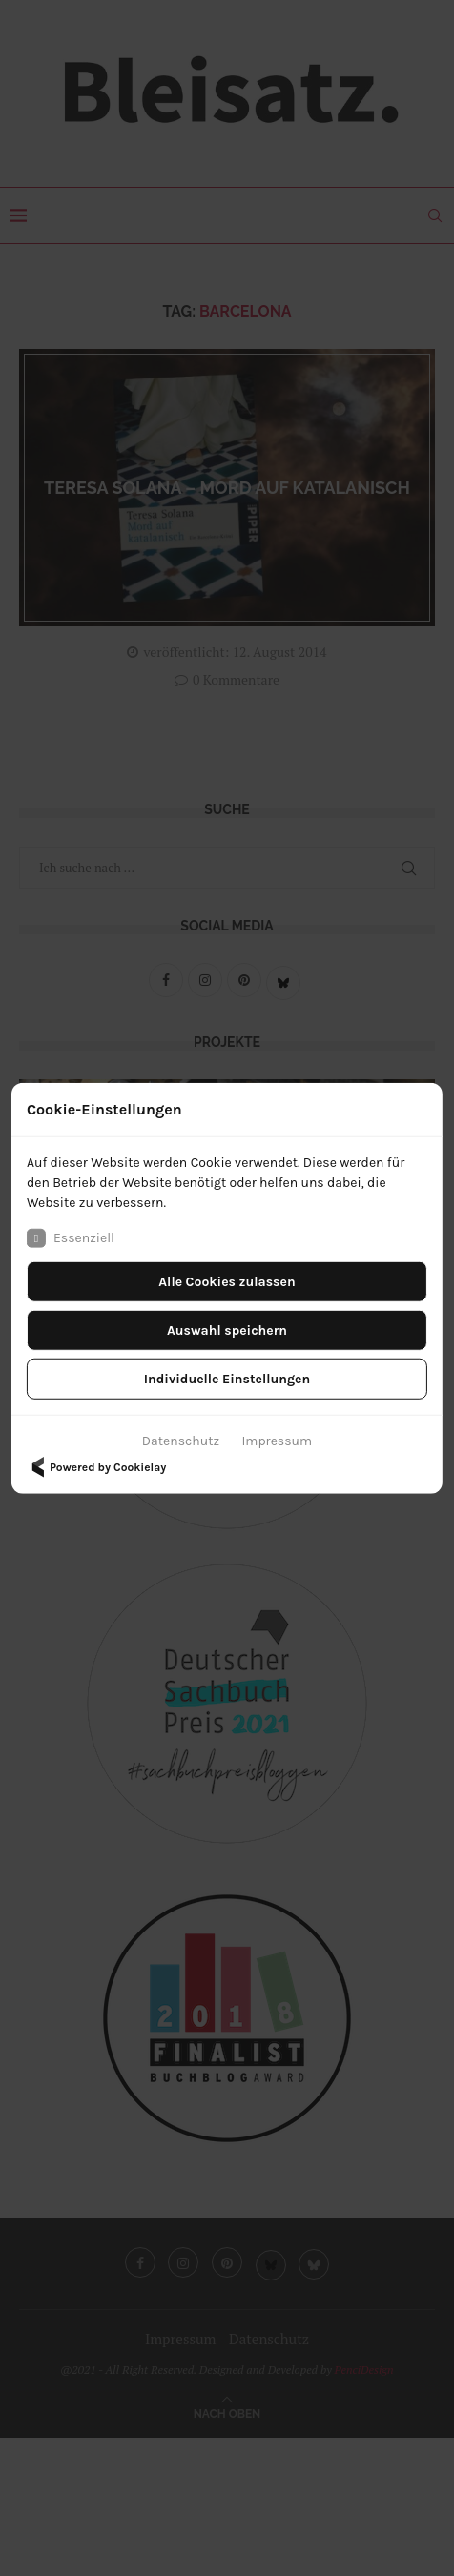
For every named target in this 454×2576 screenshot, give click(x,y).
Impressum (276, 1440)
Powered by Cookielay (96, 1466)
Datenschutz (180, 1440)
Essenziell (70, 1237)
